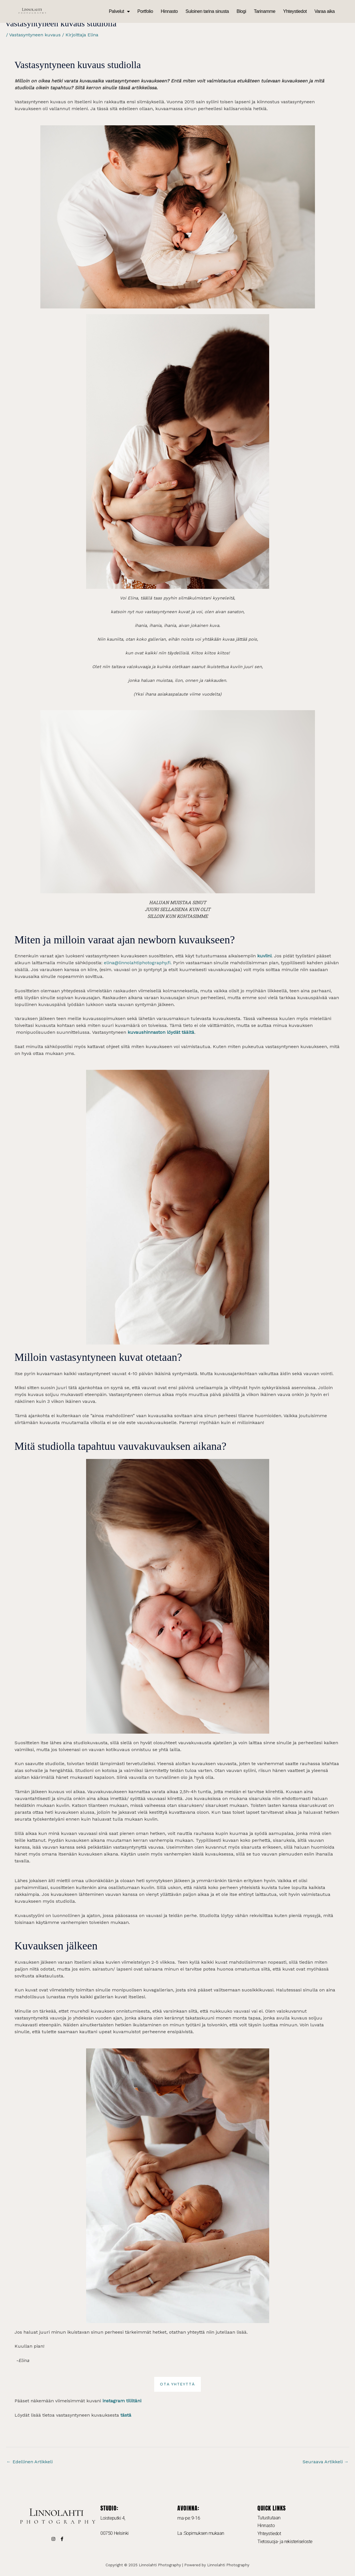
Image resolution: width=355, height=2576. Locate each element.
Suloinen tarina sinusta (207, 11)
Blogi (241, 11)
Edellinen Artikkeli (30, 2461)
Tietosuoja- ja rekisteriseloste (284, 2542)
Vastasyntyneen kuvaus (35, 34)
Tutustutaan (269, 2518)
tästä (125, 2415)
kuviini (264, 956)
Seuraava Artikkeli (326, 2461)
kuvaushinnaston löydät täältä (161, 1032)
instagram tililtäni (121, 2400)
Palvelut (119, 11)
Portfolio (145, 11)
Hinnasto (169, 11)
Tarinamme (264, 11)
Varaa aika (324, 11)
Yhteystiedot (295, 11)
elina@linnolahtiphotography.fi (137, 962)
